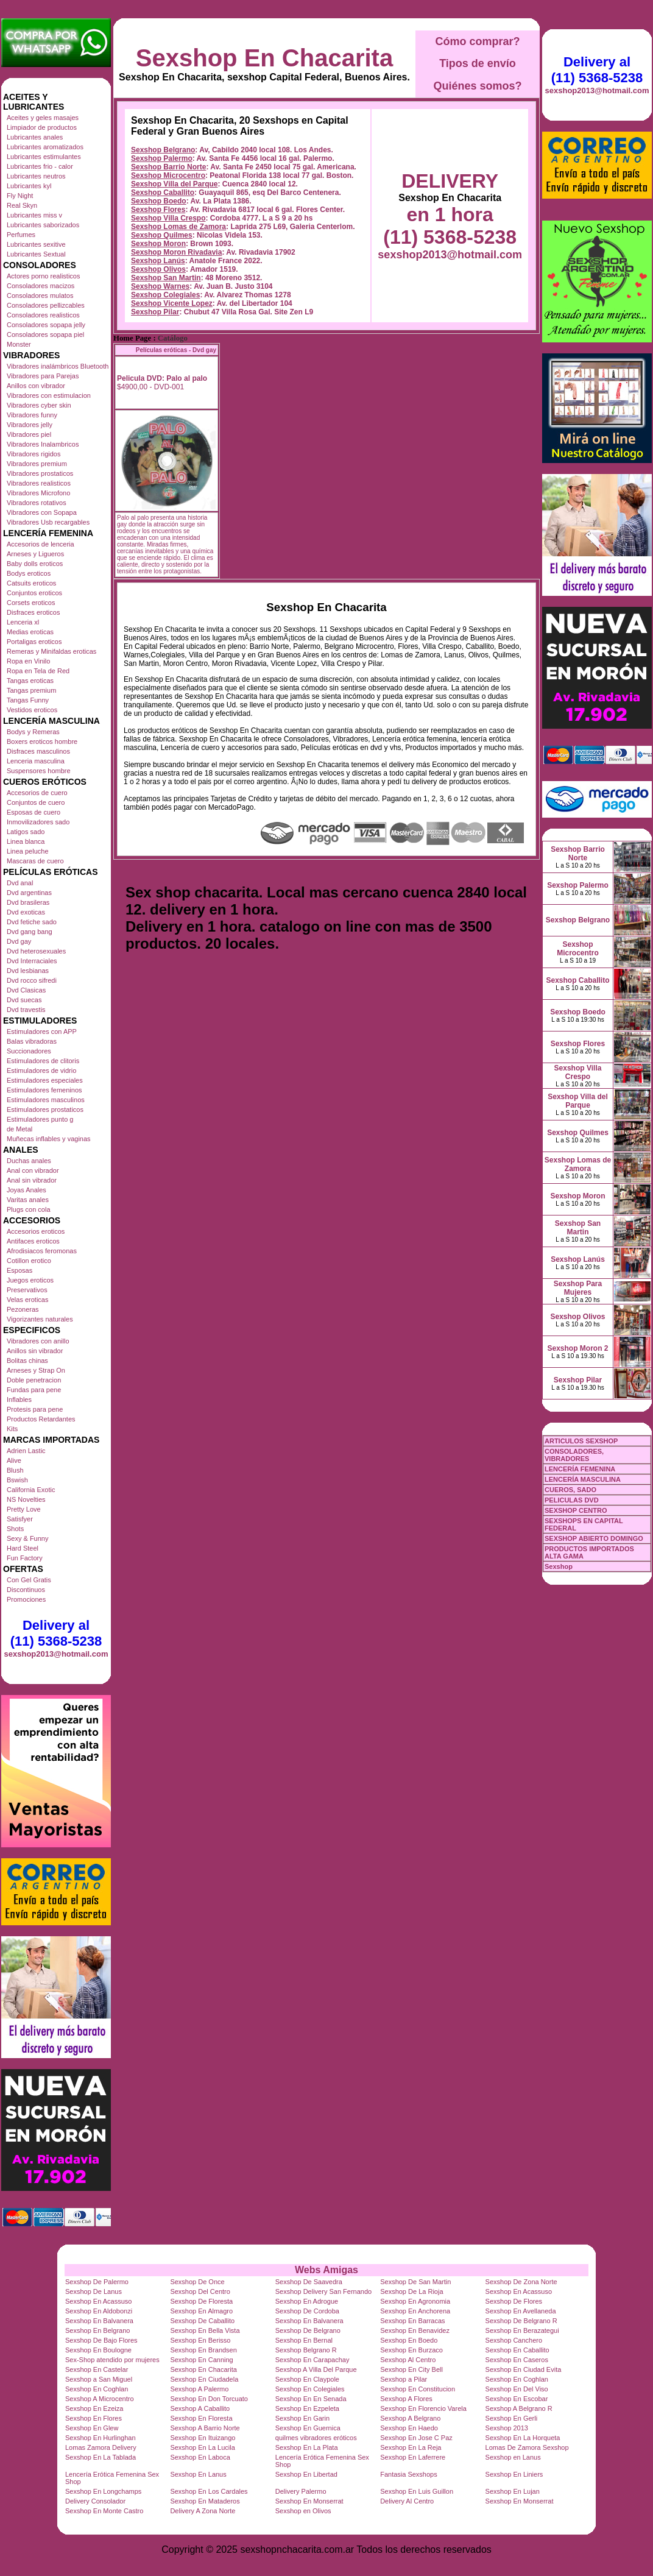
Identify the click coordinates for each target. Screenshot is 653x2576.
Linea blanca (25, 841)
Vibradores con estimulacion (49, 395)
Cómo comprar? (477, 41)
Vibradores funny (32, 415)
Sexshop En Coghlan (516, 2379)
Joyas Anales (26, 1190)
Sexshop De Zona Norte (521, 2281)
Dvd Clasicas (26, 990)
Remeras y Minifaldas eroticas (51, 651)
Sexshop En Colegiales (310, 2389)
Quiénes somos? (477, 86)
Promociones (26, 1599)
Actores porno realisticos (43, 276)
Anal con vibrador (33, 1170)
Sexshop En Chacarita (264, 57)
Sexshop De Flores (514, 2301)
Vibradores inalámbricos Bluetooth (57, 366)
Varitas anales (28, 1199)
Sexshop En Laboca (200, 2457)
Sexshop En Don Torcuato (209, 2398)
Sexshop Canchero (514, 2340)
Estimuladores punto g (40, 1119)
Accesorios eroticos (36, 1231)
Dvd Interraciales (32, 960)
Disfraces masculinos (38, 751)
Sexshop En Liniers (514, 2474)
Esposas (19, 1270)
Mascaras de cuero (35, 861)
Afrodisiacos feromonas (42, 1250)
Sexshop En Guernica (308, 2428)
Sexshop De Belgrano (308, 2330)
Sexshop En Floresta (201, 2418)
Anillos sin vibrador (35, 1350)
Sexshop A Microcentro (99, 2398)
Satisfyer (20, 1519)
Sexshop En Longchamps (103, 2491)
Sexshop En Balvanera (99, 2320)
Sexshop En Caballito (517, 2350)
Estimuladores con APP (42, 1031)
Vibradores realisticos (39, 483)
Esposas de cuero (33, 812)
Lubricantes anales (35, 137)
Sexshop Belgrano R (306, 2350)
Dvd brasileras (28, 902)
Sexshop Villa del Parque (174, 184)
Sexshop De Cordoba (307, 2311)
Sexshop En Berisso (200, 2340)
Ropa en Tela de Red (38, 670)
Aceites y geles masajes (43, 117)
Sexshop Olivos (158, 269)
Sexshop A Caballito (200, 2408)
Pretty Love (24, 1509)
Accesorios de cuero (37, 792)
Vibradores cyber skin (39, 405)
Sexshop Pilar (155, 312)
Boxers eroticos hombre (42, 741)
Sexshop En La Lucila (202, 2447)
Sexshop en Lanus (513, 2457)
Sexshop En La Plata (306, 2447)
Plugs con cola (29, 1209)
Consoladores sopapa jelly (46, 324)
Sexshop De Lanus (93, 2291)
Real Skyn (22, 205)
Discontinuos (26, 1589)
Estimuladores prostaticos (45, 1109)
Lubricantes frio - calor (40, 166)
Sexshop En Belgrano (97, 2330)
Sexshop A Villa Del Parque (316, 2369)
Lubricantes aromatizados (45, 146)
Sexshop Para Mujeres (578, 1288)
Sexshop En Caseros (516, 2359)
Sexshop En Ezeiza (94, 2408)
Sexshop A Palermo (199, 2389)
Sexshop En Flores (93, 2418)
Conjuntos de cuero (36, 802)
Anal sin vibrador (32, 1180)
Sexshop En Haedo (409, 2428)
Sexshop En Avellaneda (520, 2311)
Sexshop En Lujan (512, 2491)
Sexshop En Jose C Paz (416, 2437)
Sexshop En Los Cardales (208, 2491)
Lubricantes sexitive (36, 244)
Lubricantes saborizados (43, 224)
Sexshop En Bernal (304, 2340)
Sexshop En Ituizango (202, 2437)
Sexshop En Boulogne (98, 2350)
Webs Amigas (326, 2270)
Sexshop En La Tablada (100, 2457)
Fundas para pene (34, 1389)
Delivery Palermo (300, 2491)
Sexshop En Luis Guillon (416, 2491)
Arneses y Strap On (36, 1370)
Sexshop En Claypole (307, 2379)
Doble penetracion (34, 1380)
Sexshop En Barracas (412, 2320)
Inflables (19, 1399)
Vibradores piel (29, 434)
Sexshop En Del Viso (516, 2389)
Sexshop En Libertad (306, 2474)
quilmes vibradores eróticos (316, 2437)
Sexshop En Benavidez (415, 2330)
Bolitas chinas (27, 1360)
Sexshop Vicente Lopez (172, 303)
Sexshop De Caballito (202, 2320)
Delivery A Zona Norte (202, 2510)
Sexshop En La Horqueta (522, 2437)
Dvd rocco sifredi (32, 980)
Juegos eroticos (30, 1280)
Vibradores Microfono (38, 493)
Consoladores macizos (40, 285)
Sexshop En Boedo (408, 2340)
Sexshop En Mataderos (204, 2501)
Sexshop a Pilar (403, 2379)
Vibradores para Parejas (43, 376)
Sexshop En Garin (302, 2418)
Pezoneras (23, 1309)
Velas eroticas (27, 1299)
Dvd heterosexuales (36, 951)
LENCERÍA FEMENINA (580, 1469)
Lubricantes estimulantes (44, 156)
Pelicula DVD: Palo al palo (162, 378)
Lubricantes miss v (34, 215)
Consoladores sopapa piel (45, 334)
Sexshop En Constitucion (417, 2389)
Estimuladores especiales (45, 1080)
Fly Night (20, 195)
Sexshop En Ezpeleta (307, 2408)
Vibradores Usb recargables (48, 522)
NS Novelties (26, 1499)
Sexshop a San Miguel (98, 2379)
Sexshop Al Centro (408, 2359)
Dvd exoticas (26, 912)
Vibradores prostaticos (40, 473)
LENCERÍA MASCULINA (583, 1479)
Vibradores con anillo (38, 1341)
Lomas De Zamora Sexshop (527, 2447)
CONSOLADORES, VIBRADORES (574, 1455)
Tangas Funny (28, 700)
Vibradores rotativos (36, 502)
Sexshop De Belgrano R (521, 2320)
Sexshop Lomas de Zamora (178, 226)
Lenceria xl (23, 622)
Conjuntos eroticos (34, 592)
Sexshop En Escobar (516, 2398)
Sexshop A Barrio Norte (204, 2428)
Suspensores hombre (39, 770)
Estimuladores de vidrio (41, 1070)
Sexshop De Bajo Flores (101, 2340)
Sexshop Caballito (162, 192)
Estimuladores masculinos (46, 1099)
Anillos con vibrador (36, 385)
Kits (12, 1428)
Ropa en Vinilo (28, 661)
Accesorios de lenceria (40, 544)
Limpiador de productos (42, 127)
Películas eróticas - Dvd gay (176, 350)
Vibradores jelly (29, 424)
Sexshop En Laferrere (412, 2457)
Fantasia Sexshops (408, 2474)
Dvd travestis (26, 1009)
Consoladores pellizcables (46, 305)
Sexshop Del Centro (200, 2291)
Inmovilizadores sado (38, 822)
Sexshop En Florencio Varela (423, 2408)
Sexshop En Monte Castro (104, 2510)
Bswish (17, 1480)
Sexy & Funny (27, 1538)
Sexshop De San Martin (415, 2281)
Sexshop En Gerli (511, 2418)
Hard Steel (22, 1548)
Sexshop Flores (158, 209)
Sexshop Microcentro (168, 175)
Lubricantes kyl (29, 185)
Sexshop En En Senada (311, 2398)
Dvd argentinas (29, 892)
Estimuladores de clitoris (43, 1060)
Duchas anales (29, 1160)
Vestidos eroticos (32, 709)
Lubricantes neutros (36, 176)
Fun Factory (25, 1558)
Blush (15, 1470)
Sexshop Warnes (160, 286)
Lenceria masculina (36, 761)
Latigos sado (25, 831)
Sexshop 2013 (506, 2428)
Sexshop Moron (158, 243)
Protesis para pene (35, 1409)
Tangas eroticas (30, 680)
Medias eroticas (30, 631)
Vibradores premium (37, 463)
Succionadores (29, 1051)
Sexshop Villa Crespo (168, 218)
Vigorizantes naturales (40, 1319)
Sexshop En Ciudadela (204, 2379)
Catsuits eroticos (31, 583)
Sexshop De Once (197, 2281)
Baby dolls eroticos (35, 563)
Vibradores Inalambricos (43, 444)
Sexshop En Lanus (198, 2474)
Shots (15, 1528)
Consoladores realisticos (43, 315)
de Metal (19, 1129)
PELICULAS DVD (572, 1500)
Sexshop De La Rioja (411, 2291)
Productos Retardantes (41, 1419)
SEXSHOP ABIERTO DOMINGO (594, 1538)
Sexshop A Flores (406, 2398)
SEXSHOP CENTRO (576, 1510)
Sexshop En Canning (201, 2359)
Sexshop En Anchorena (415, 2311)
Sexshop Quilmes (161, 235)
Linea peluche (28, 851)
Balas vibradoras (32, 1041)
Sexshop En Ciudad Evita (523, 2369)
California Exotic (31, 1489)
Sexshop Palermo (161, 158)
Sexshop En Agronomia (415, 2301)
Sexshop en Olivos (303, 2510)
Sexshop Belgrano (163, 150)
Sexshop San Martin (166, 278)
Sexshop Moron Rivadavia (176, 252)
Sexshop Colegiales (165, 295)
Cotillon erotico (29, 1260)
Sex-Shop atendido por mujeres (112, 2359)
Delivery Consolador (95, 2501)
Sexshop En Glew (91, 2428)
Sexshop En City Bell (411, 2369)
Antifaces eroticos (33, 1241)
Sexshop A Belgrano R (518, 2408)
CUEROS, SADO (570, 1489)
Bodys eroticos (29, 573)
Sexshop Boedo (158, 201)
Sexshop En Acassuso (518, 2291)
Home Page (132, 338)
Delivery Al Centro (407, 2501)
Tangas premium (31, 690)
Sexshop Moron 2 (577, 1348)
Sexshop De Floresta (201, 2301)
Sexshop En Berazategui (522, 2330)
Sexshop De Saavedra (308, 2281)
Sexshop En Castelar (96, 2369)
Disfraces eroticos (33, 612)
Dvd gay (19, 941)
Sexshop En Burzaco (411, 2350)
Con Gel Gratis (29, 1579)
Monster (19, 344)
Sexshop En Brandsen (203, 2350)
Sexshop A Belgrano (410, 2418)
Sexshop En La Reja (410, 2447)
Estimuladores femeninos (44, 1090)
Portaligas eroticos (34, 641)
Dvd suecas (24, 999)
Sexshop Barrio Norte (168, 167)
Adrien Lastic (26, 1450)
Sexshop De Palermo (97, 2281)
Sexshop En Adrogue (306, 2301)
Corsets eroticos (31, 602)
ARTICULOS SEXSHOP (581, 1441)
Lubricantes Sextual (36, 254)
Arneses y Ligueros (35, 553)
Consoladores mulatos (40, 295)
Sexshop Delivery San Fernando (323, 2291)
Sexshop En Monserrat (309, 2501)
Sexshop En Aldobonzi (98, 2311)
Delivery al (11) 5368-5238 (56, 1633)
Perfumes (21, 234)
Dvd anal (20, 882)
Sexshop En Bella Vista (204, 2330)
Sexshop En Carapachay (312, 2359)
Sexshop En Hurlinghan (100, 2437)
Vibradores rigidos (33, 454)
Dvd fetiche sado (32, 921)
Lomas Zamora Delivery (100, 2447)
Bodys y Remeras (33, 731)
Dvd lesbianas (28, 970)
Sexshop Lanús (158, 261)
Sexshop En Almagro (201, 2311)
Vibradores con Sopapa (42, 512)
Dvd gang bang (29, 931)
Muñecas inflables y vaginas (49, 1138)
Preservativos (27, 1289)
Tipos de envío (477, 63)
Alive (14, 1460)
